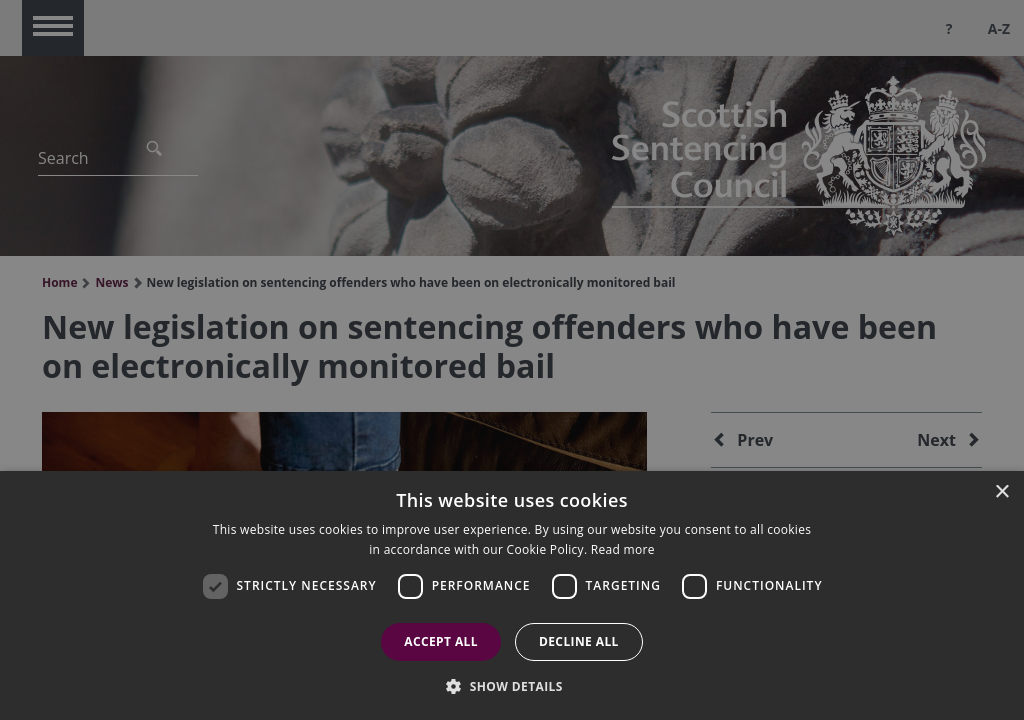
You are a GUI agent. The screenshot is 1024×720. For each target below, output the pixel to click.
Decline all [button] (579, 641)
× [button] (1001, 492)
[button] (512, 686)
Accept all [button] (441, 641)
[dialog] (512, 595)
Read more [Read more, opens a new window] (623, 549)
